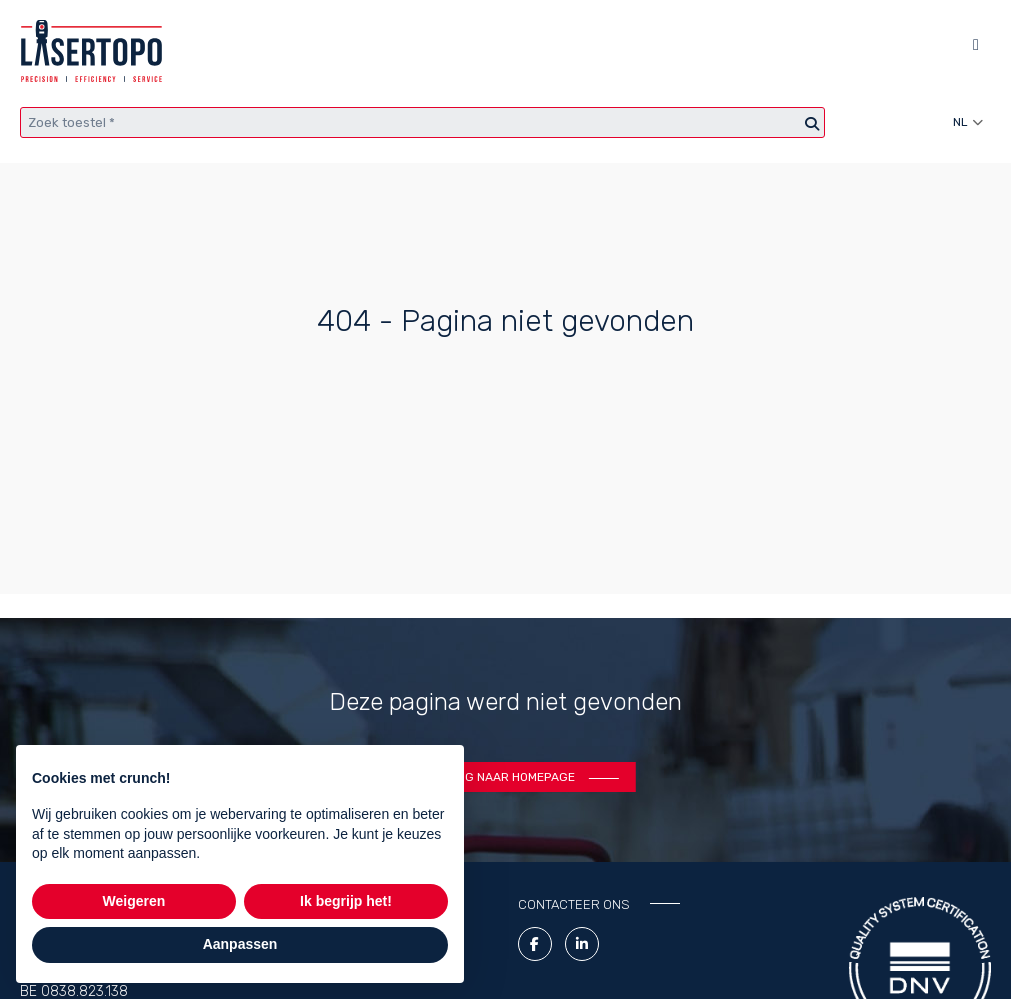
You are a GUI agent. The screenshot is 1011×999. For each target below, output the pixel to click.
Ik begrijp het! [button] (346, 901)
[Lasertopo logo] (91, 51)
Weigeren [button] (134, 901)
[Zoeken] (812, 124)
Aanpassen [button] (240, 944)
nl (960, 122)
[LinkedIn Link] (582, 944)
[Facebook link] (535, 944)
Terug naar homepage (506, 777)
